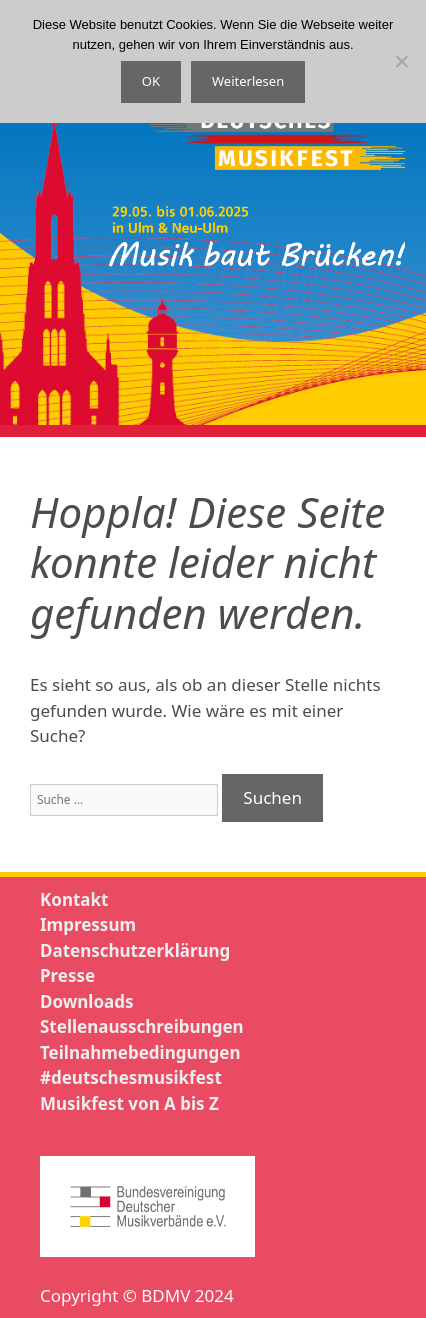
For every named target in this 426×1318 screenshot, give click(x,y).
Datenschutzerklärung (135, 950)
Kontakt (74, 899)
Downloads (86, 1001)
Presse (67, 975)
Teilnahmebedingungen (140, 1052)
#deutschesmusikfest (131, 1077)
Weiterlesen (248, 81)
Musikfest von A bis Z (129, 1103)
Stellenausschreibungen (142, 1026)
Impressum (88, 924)
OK (151, 81)
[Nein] (401, 61)
